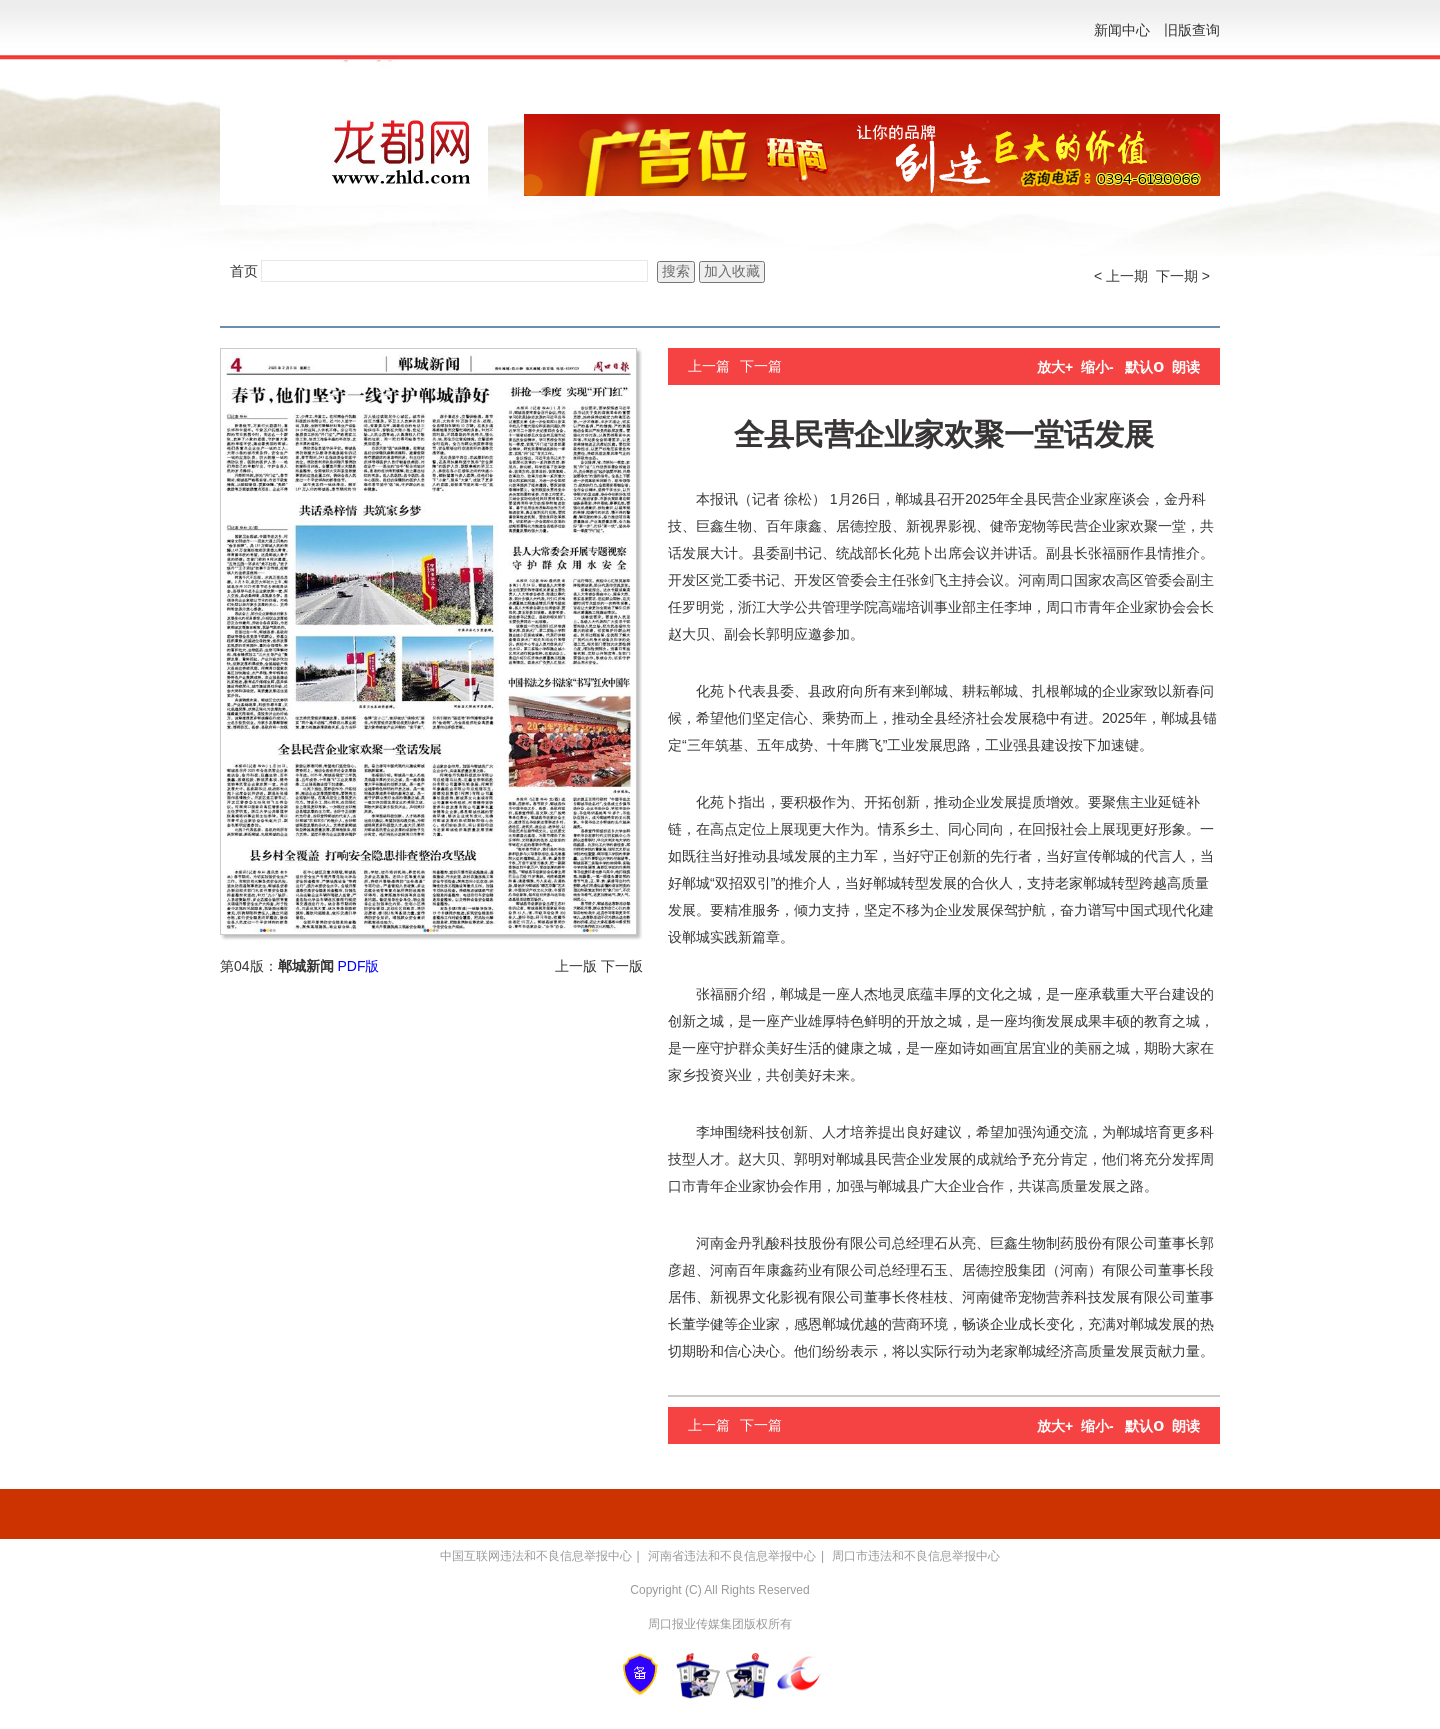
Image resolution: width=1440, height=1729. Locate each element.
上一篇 (709, 366)
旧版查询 (1192, 30)
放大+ (1055, 367)
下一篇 (761, 366)
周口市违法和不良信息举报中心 (916, 1556)
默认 (1144, 367)
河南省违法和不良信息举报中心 (732, 1556)
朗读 (1186, 367)
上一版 (576, 966)
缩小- (1097, 367)
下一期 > (1183, 276)
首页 (244, 271)
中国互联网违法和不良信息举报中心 (536, 1556)
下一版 (622, 966)
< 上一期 (1121, 276)
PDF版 (358, 966)
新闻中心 (1122, 30)
